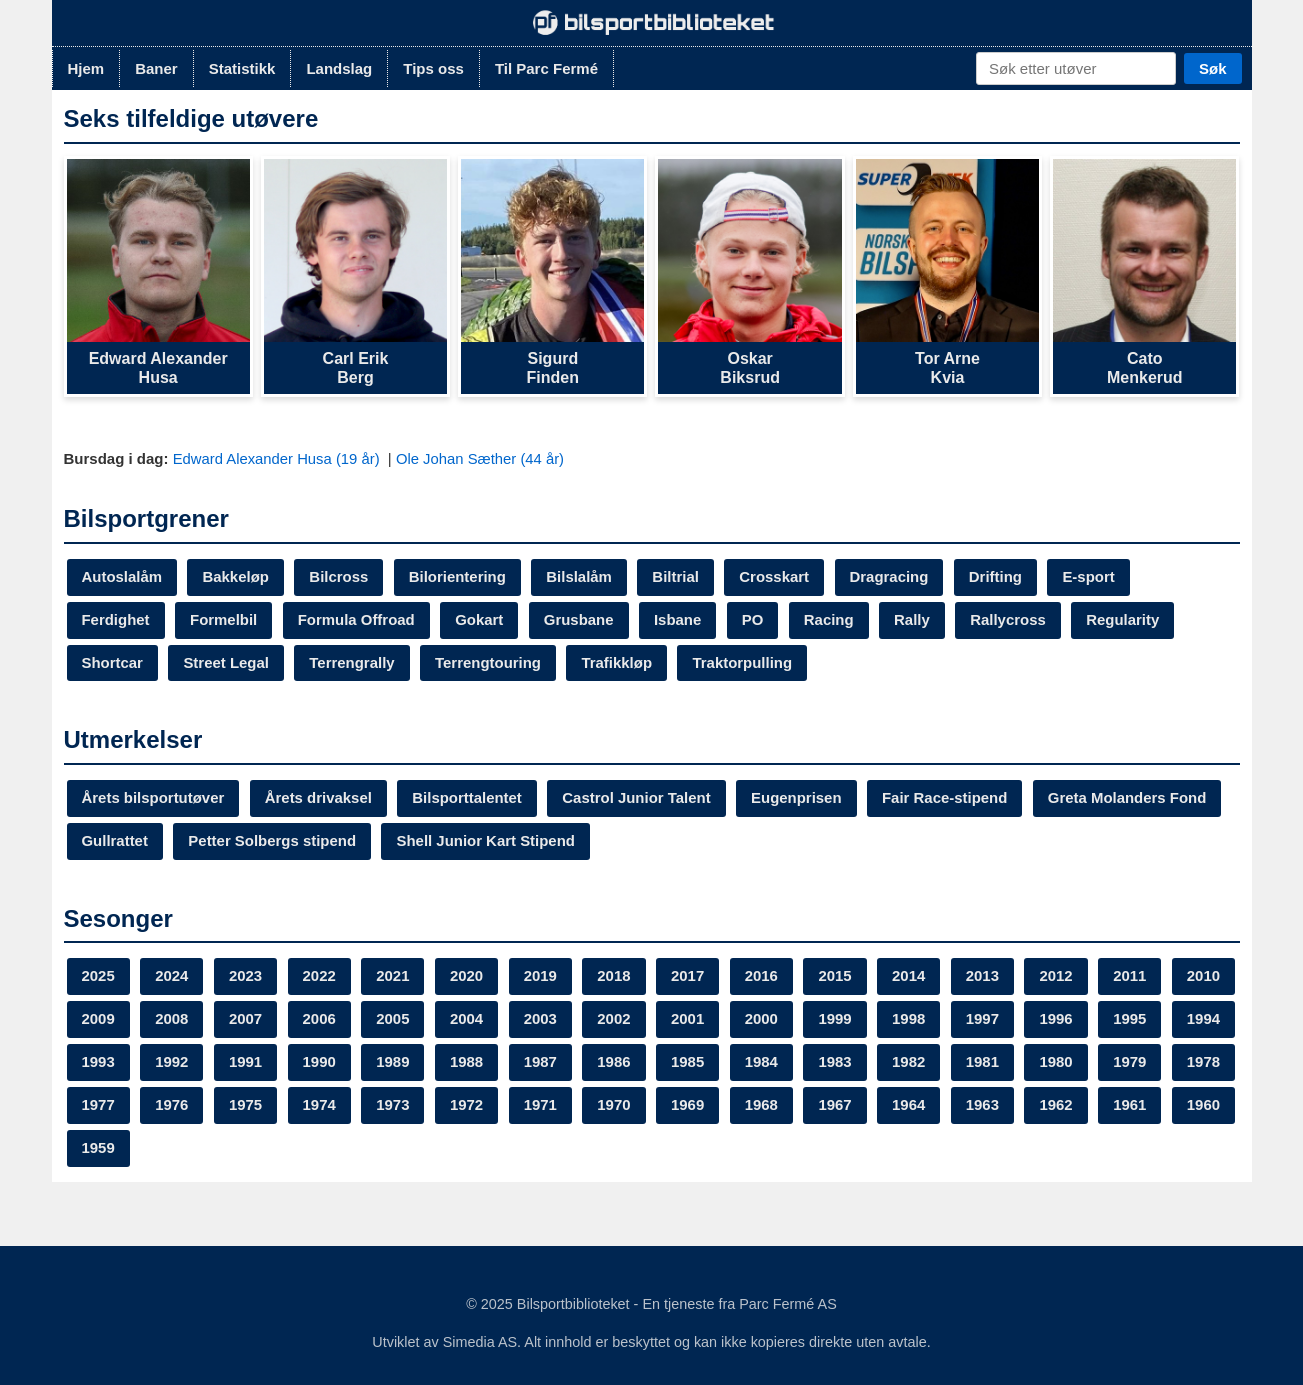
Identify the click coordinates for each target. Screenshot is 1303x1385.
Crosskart (776, 576)
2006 (393, 1019)
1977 (319, 1105)
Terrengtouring (489, 662)
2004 (540, 1019)
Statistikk (242, 68)
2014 (910, 976)
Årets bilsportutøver (153, 798)
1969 (910, 1105)
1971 (762, 1105)
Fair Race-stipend (948, 798)
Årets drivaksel (319, 798)
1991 (393, 1062)
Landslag (339, 68)
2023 (245, 976)
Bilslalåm (581, 576)
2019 (540, 976)
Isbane (680, 619)
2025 (98, 976)
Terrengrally (353, 662)
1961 (245, 1148)
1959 (393, 1148)
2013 (983, 976)
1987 (688, 1062)
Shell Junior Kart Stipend (486, 841)
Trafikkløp (618, 662)
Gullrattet (115, 841)
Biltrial (677, 576)
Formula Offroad (357, 619)
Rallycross (1010, 619)
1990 (467, 1062)
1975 (467, 1105)
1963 (98, 1148)
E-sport (1091, 576)
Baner (156, 68)
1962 (171, 1148)
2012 (1057, 976)
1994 (171, 1062)
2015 (836, 976)
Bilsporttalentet (468, 798)
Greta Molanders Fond (1130, 798)
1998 (983, 1019)
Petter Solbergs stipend (273, 841)
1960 (319, 1148)
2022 (319, 976)
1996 (1131, 1019)
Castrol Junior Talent (638, 798)
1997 (1057, 1019)
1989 (540, 1062)
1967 (1057, 1105)
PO (755, 619)
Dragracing (891, 576)
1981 (1131, 1062)
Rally (914, 619)
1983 (983, 1062)
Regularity (1125, 619)
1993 (245, 1062)
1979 (171, 1105)
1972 (688, 1105)
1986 (762, 1062)
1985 (836, 1062)
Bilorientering (459, 576)
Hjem (86, 68)
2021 (393, 976)
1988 (614, 1062)
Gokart (480, 619)
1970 (836, 1105)
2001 (762, 1019)
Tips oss (433, 68)
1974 (540, 1105)
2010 (98, 1019)
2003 (614, 1019)
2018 (614, 976)
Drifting (997, 576)
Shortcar (113, 662)
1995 (98, 1062)
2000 (836, 1019)
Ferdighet (116, 619)
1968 (983, 1105)
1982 (1057, 1062)
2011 (1131, 976)
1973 (614, 1105)
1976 (393, 1105)
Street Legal (227, 662)
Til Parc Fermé (546, 68)
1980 (98, 1105)
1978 (245, 1105)
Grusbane (580, 619)
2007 (319, 1019)
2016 (762, 976)
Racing (831, 619)
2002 (688, 1019)
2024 (171, 976)
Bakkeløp (236, 576)
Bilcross (339, 576)
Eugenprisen (798, 798)
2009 (171, 1019)
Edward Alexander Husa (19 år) (279, 458)
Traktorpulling (744, 662)
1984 (910, 1062)
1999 (910, 1019)
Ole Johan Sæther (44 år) (483, 458)
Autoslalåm (122, 576)
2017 (688, 976)
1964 (1131, 1105)
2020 (467, 976)
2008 (245, 1019)
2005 (467, 1019)
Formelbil (224, 619)
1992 (319, 1062)
